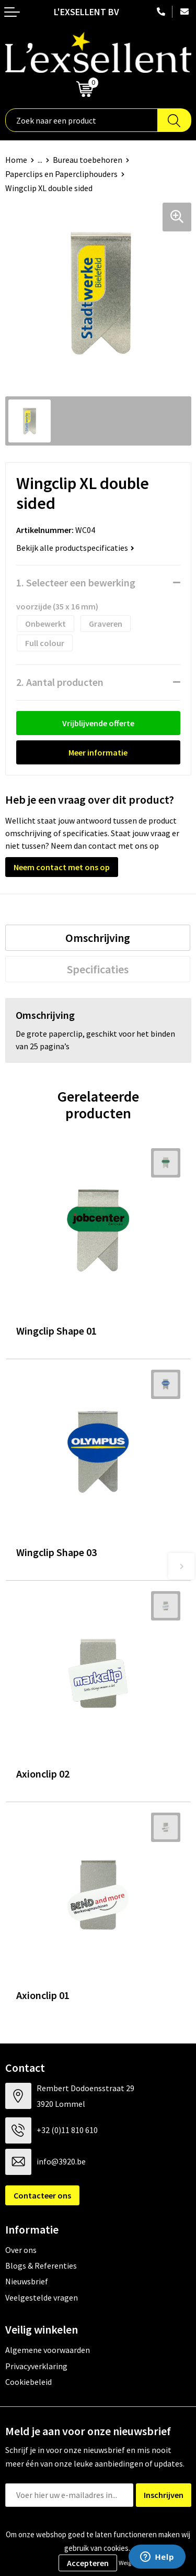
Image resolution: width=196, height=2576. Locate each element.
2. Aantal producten (59, 682)
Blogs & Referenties (41, 2265)
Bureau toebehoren (87, 159)
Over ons (21, 2250)
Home (16, 159)
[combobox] (81, 120)
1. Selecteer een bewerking (75, 582)
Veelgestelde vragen (41, 2297)
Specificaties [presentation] (98, 969)
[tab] (97, 938)
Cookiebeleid (28, 2382)
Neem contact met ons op (62, 867)
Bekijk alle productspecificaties (75, 547)
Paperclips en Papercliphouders (61, 174)
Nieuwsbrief (26, 2281)
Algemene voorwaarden (47, 2350)
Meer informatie (98, 752)
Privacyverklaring (36, 2366)
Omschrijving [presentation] (97, 937)
